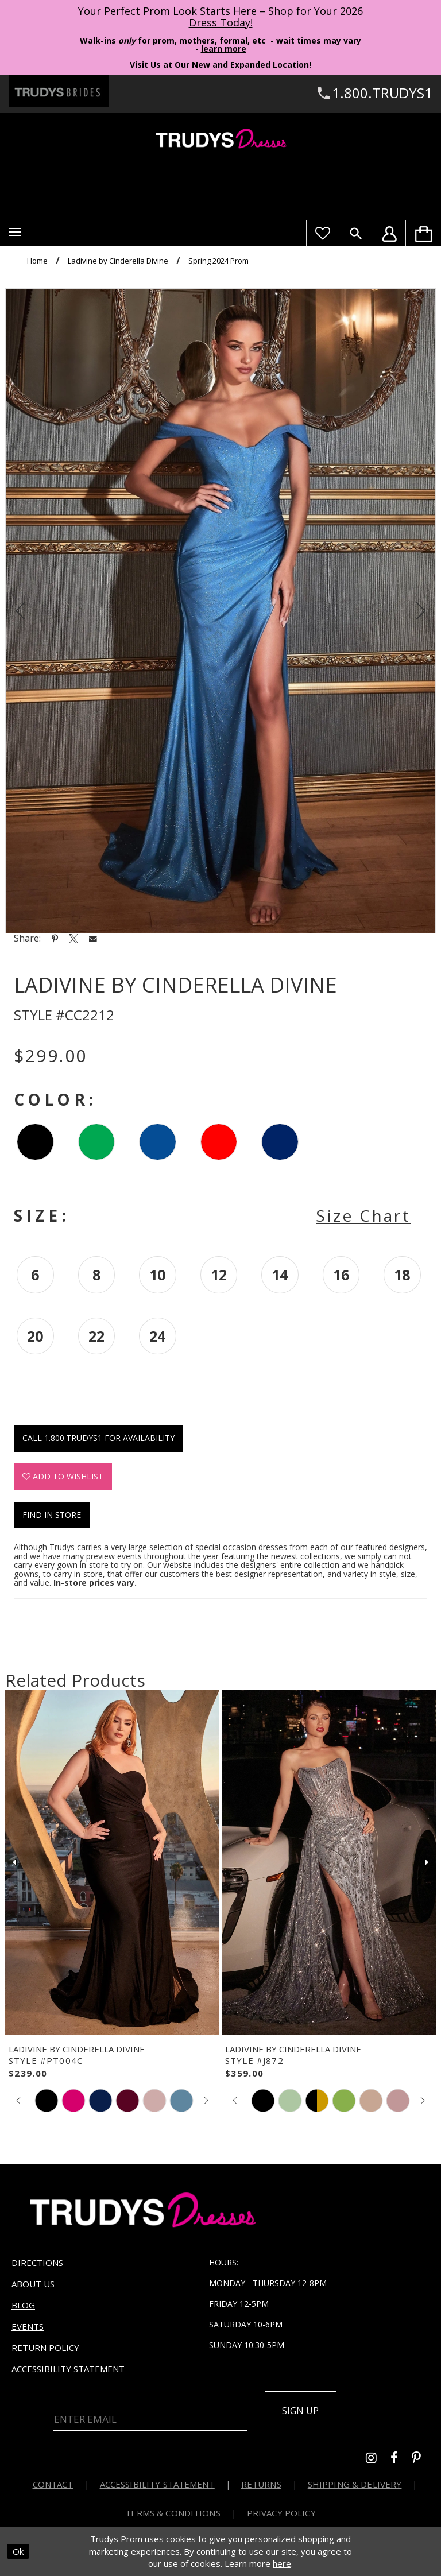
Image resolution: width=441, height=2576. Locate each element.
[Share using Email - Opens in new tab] (93, 938)
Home (37, 260)
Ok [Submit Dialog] (18, 2551)
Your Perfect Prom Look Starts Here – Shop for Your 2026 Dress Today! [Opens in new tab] (220, 16)
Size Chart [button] (363, 1215)
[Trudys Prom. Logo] (220, 140)
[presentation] (112, 1862)
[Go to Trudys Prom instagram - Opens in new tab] (378, 2459)
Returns (261, 2484)
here (282, 2563)
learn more (223, 48)
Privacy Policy (281, 2513)
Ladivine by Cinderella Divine (118, 260)
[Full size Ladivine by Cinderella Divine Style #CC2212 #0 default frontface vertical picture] (220, 611)
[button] (15, 232)
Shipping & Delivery (355, 2484)
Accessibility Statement (68, 2368)
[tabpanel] (220, 611)
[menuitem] (423, 233)
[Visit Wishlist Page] (322, 233)
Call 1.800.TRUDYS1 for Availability (98, 1437)
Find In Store (51, 1514)
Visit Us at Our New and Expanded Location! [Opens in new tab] (220, 64)
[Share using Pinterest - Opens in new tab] (55, 938)
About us (33, 2284)
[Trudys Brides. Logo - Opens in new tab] (59, 91)
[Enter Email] (150, 2416)
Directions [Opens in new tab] (37, 2262)
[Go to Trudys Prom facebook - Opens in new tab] (401, 2459)
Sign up (301, 2410)
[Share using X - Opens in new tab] (73, 938)
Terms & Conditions (172, 2513)
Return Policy (45, 2347)
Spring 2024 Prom (218, 260)
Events (27, 2326)
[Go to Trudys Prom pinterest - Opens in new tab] (422, 2459)
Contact (53, 2484)
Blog (23, 2305)
